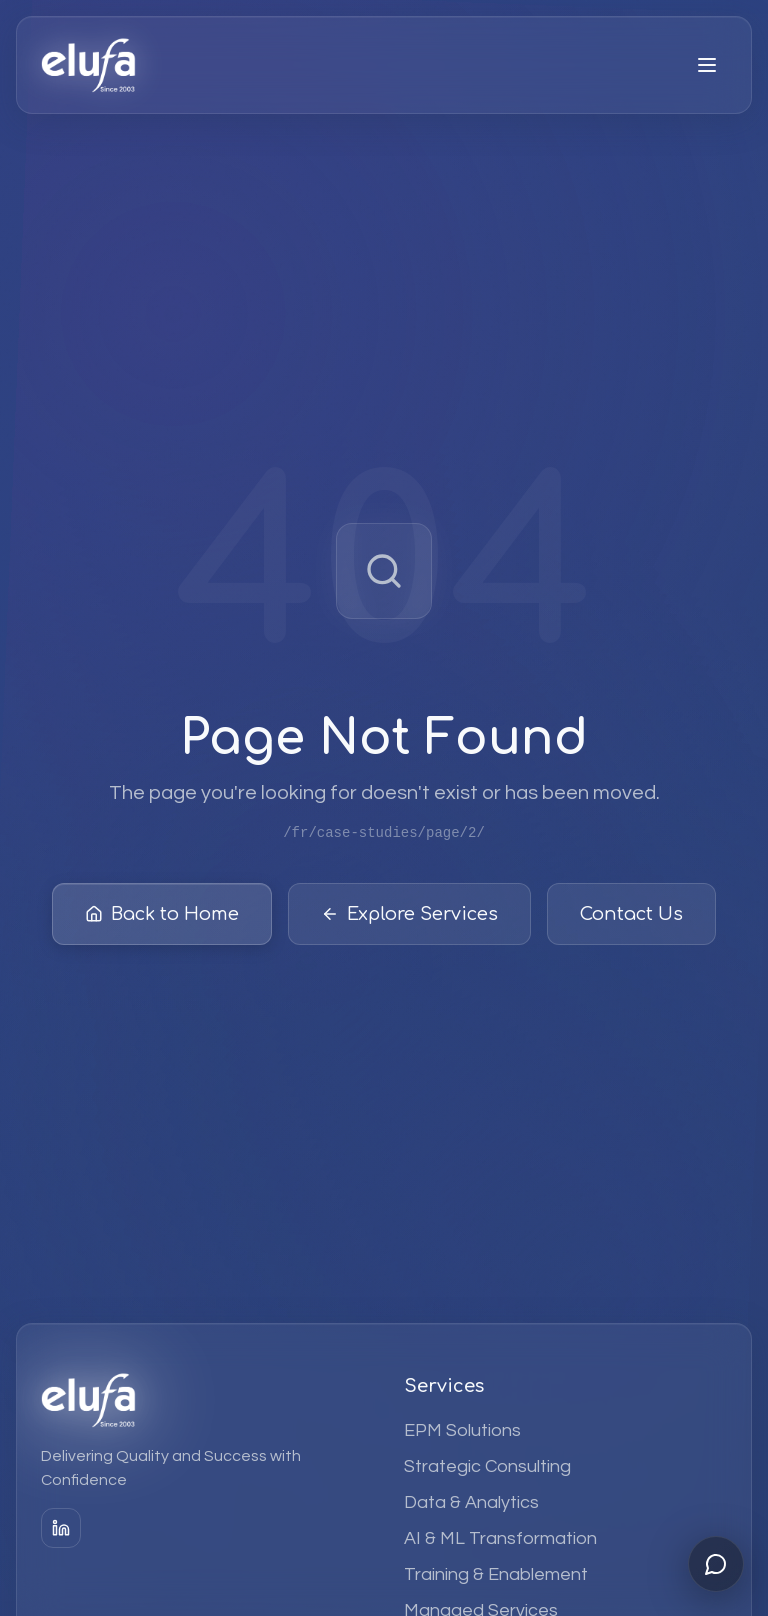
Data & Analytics (471, 1502)
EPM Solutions (462, 1430)
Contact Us (631, 917)
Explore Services (409, 917)
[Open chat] (716, 1564)
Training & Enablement (496, 1574)
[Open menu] (707, 65)
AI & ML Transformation (500, 1538)
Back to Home (162, 917)
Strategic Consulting (487, 1466)
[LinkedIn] (61, 1528)
